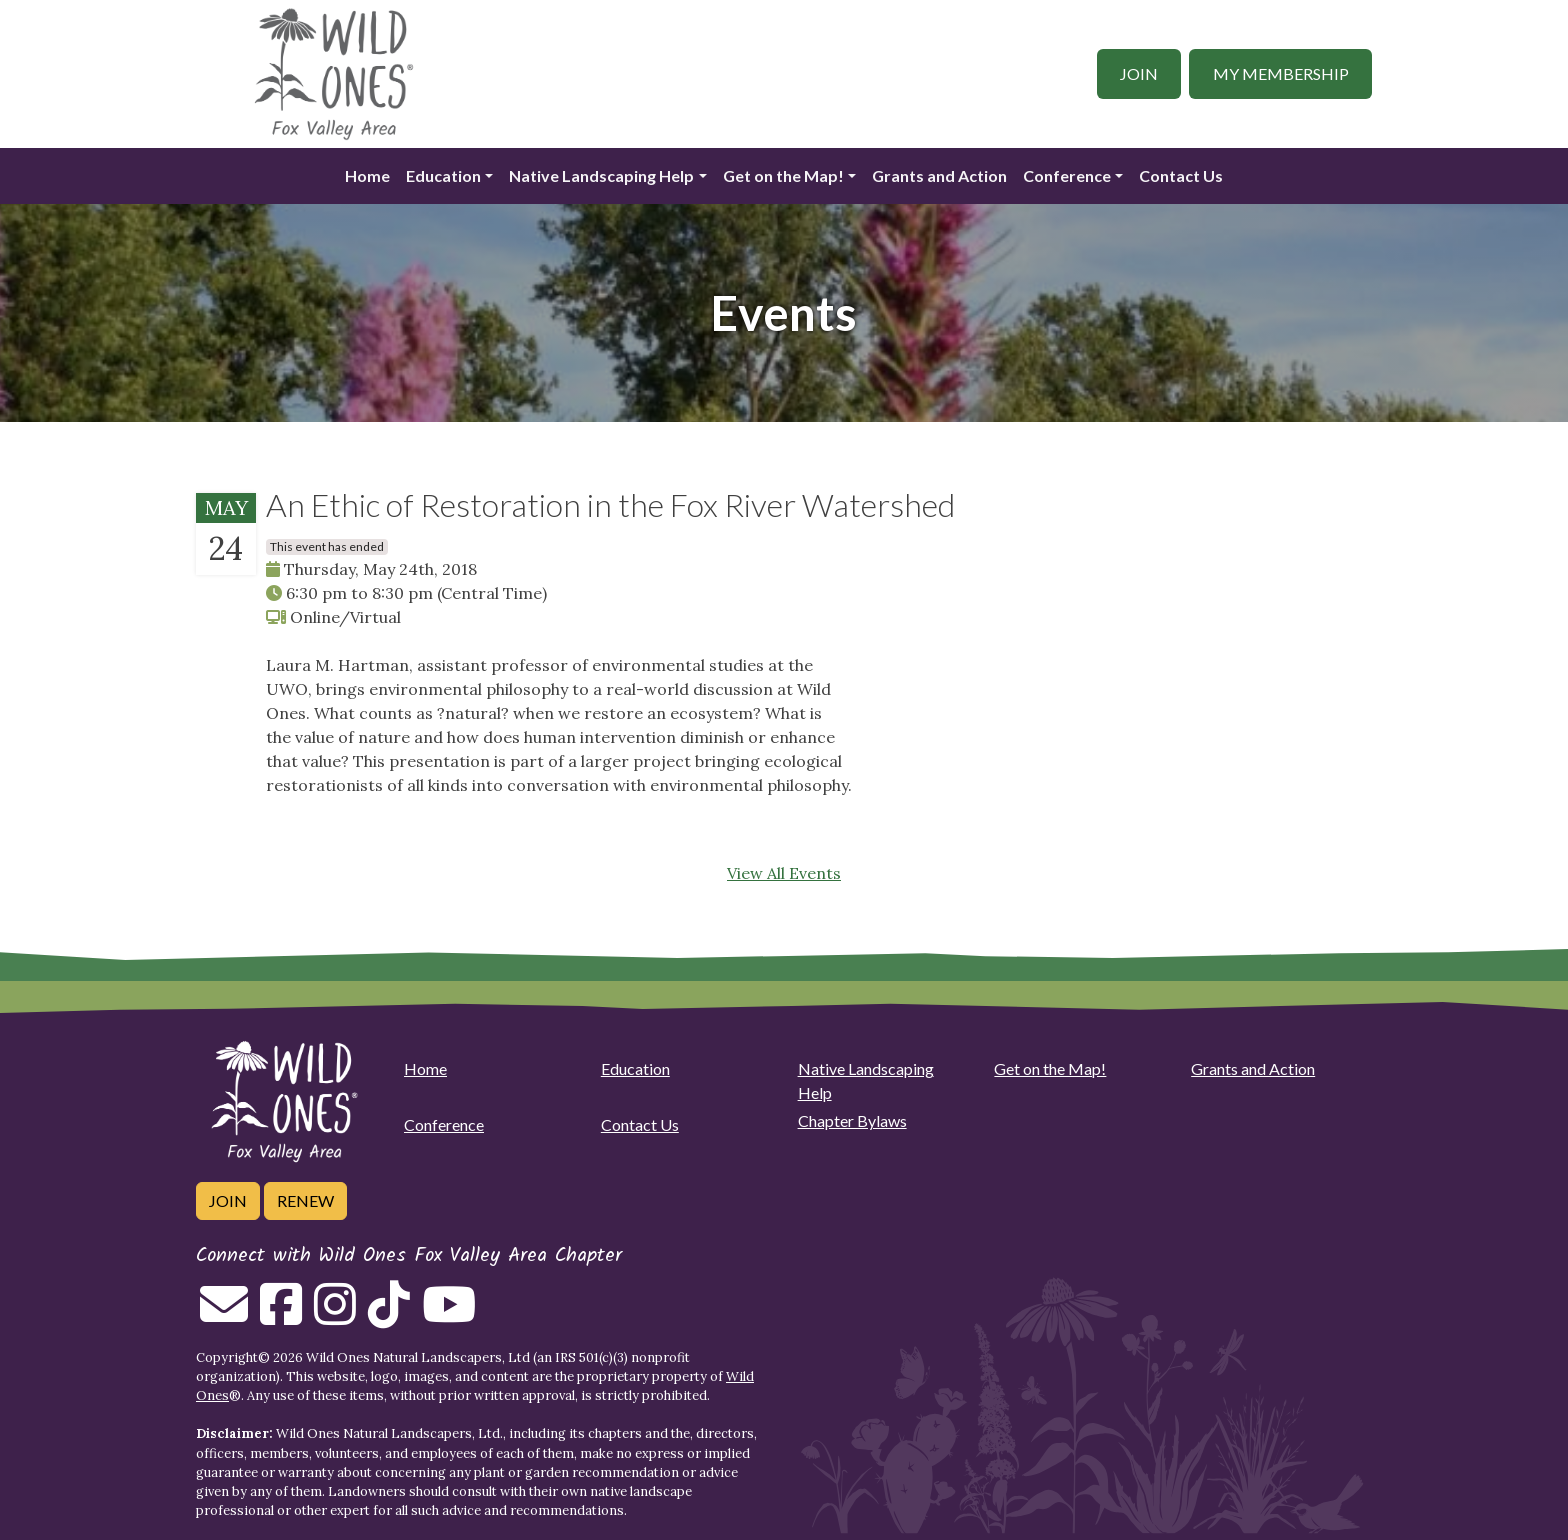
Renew (305, 1200)
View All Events (784, 873)
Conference (1067, 175)
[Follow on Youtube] (449, 1316)
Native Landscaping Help (601, 175)
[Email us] (224, 1316)
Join (1139, 73)
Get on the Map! (783, 175)
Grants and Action (939, 175)
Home (367, 175)
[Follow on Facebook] (281, 1316)
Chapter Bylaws (852, 1120)
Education (443, 175)
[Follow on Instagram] (335, 1316)
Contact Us (1181, 175)
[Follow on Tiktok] (389, 1316)
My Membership (1281, 73)
